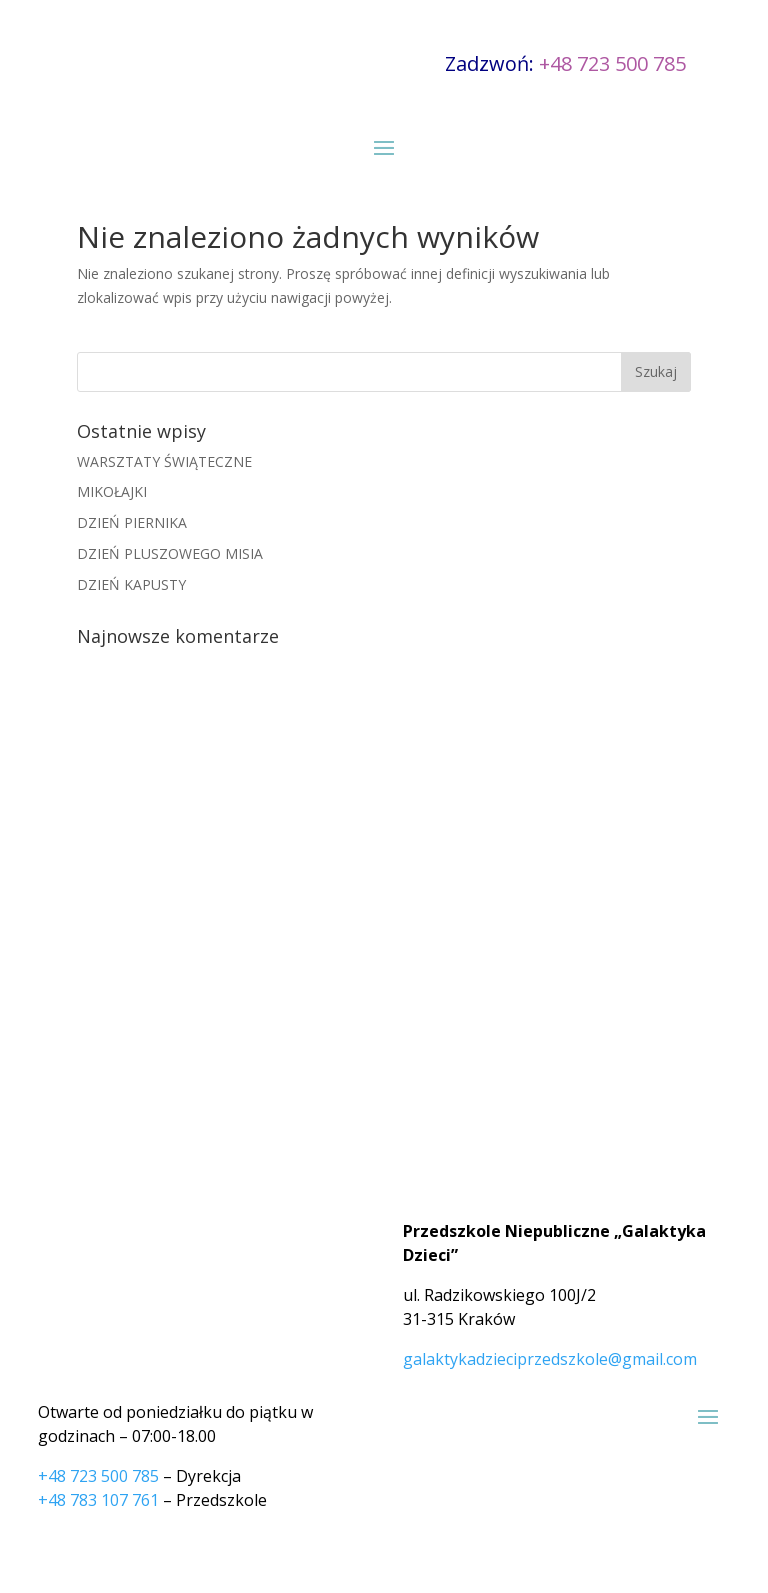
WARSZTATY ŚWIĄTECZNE (164, 461)
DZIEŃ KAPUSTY (131, 584)
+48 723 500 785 (612, 63)
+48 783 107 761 (98, 1500)
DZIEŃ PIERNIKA (132, 522)
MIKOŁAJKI (112, 491)
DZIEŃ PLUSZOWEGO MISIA (170, 553)
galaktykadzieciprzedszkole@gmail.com (550, 1359)
